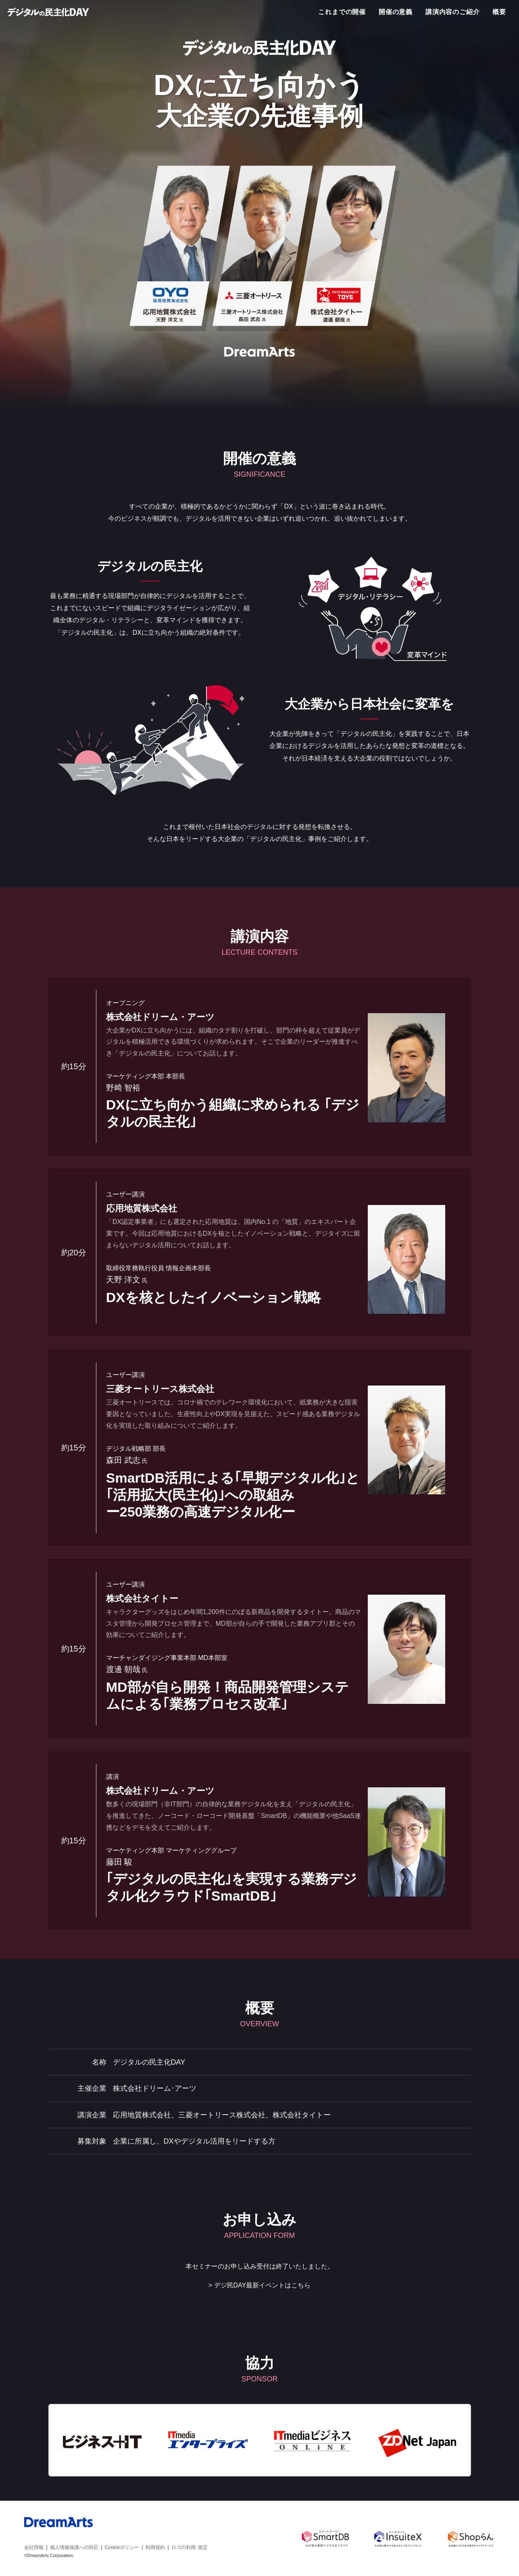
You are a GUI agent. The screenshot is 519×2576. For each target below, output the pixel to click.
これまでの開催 (342, 11)
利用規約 (155, 2547)
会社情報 (34, 2547)
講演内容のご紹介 (452, 11)
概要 (499, 11)
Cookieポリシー (122, 2547)
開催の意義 (396, 11)
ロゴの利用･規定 (189, 2547)
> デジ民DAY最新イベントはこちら (259, 2285)
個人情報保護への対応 (74, 2547)
